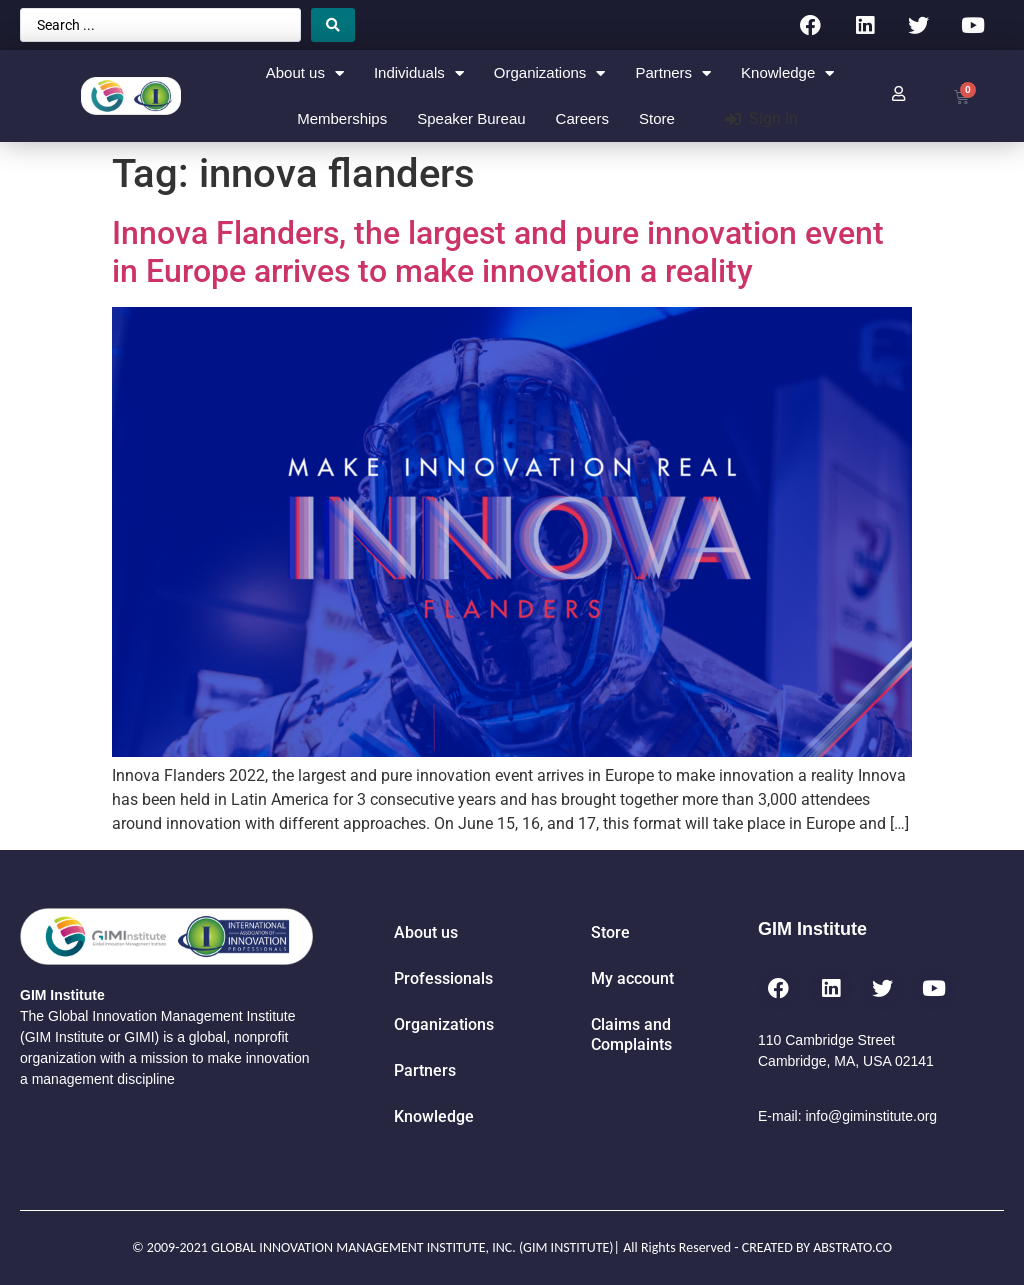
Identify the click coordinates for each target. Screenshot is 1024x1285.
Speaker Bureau (471, 118)
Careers (582, 118)
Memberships (342, 118)
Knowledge (787, 73)
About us (305, 73)
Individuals (419, 73)
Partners (673, 73)
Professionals (443, 978)
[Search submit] (333, 25)
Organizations (550, 73)
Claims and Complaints (631, 1034)
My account (632, 978)
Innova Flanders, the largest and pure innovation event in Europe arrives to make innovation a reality (498, 252)
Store (657, 118)
